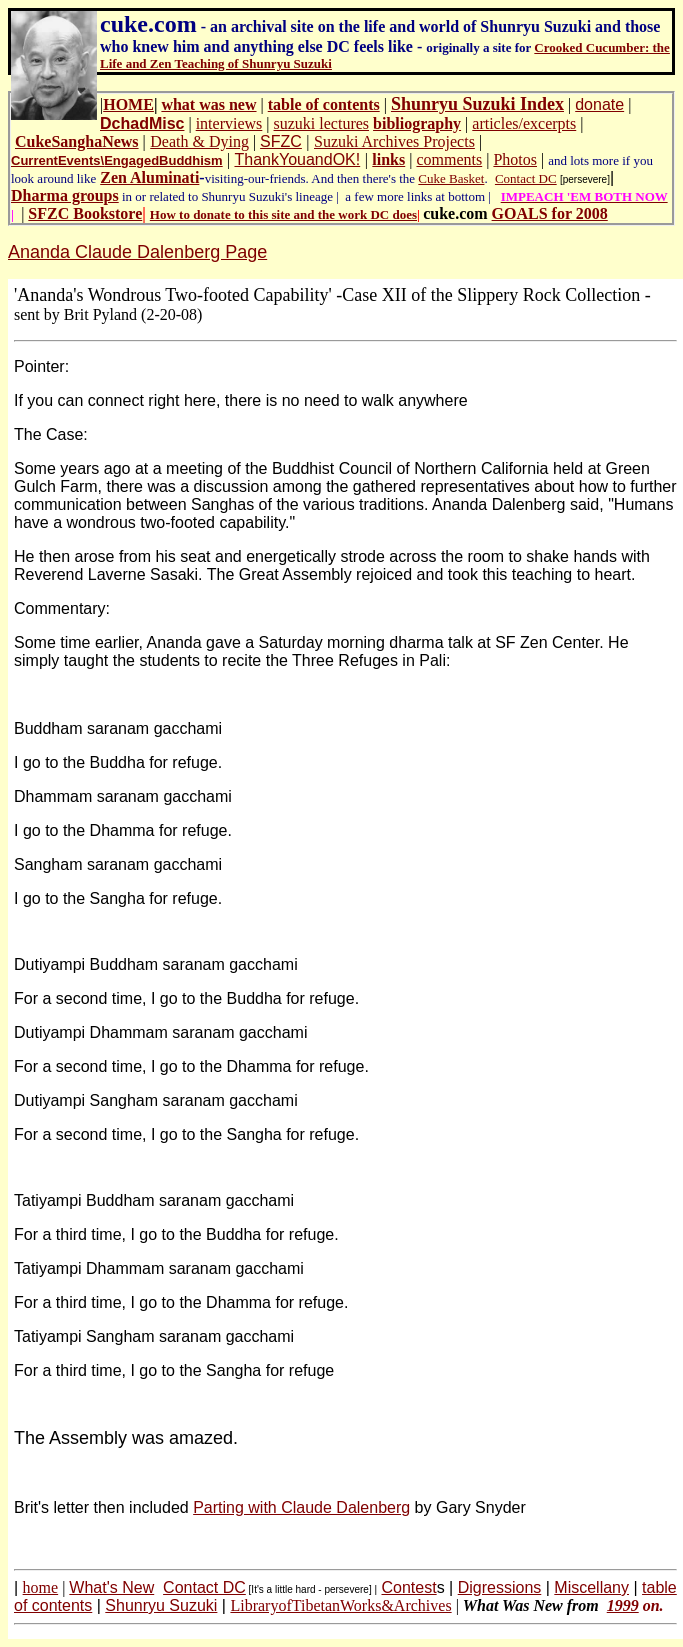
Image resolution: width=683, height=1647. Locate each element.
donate (599, 104)
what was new (208, 104)
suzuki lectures (322, 123)
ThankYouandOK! (297, 159)
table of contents (324, 104)
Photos (515, 159)
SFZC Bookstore (85, 213)
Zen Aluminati (149, 177)
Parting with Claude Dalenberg (301, 1507)
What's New (111, 1587)
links (388, 159)
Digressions (500, 1587)
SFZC (281, 141)
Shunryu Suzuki (161, 1605)
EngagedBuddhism (163, 160)
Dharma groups (65, 195)
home (41, 1587)
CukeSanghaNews (77, 141)
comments (449, 159)
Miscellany (591, 1587)
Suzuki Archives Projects (394, 141)
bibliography (417, 123)
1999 (623, 1605)
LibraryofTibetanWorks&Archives (340, 1605)
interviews (229, 123)
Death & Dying (199, 141)
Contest (409, 1587)
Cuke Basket (451, 178)
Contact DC (526, 178)
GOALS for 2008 (550, 213)
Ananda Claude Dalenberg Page (137, 252)
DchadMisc (142, 123)
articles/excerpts (524, 123)
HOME (128, 104)
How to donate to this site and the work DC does (283, 214)
